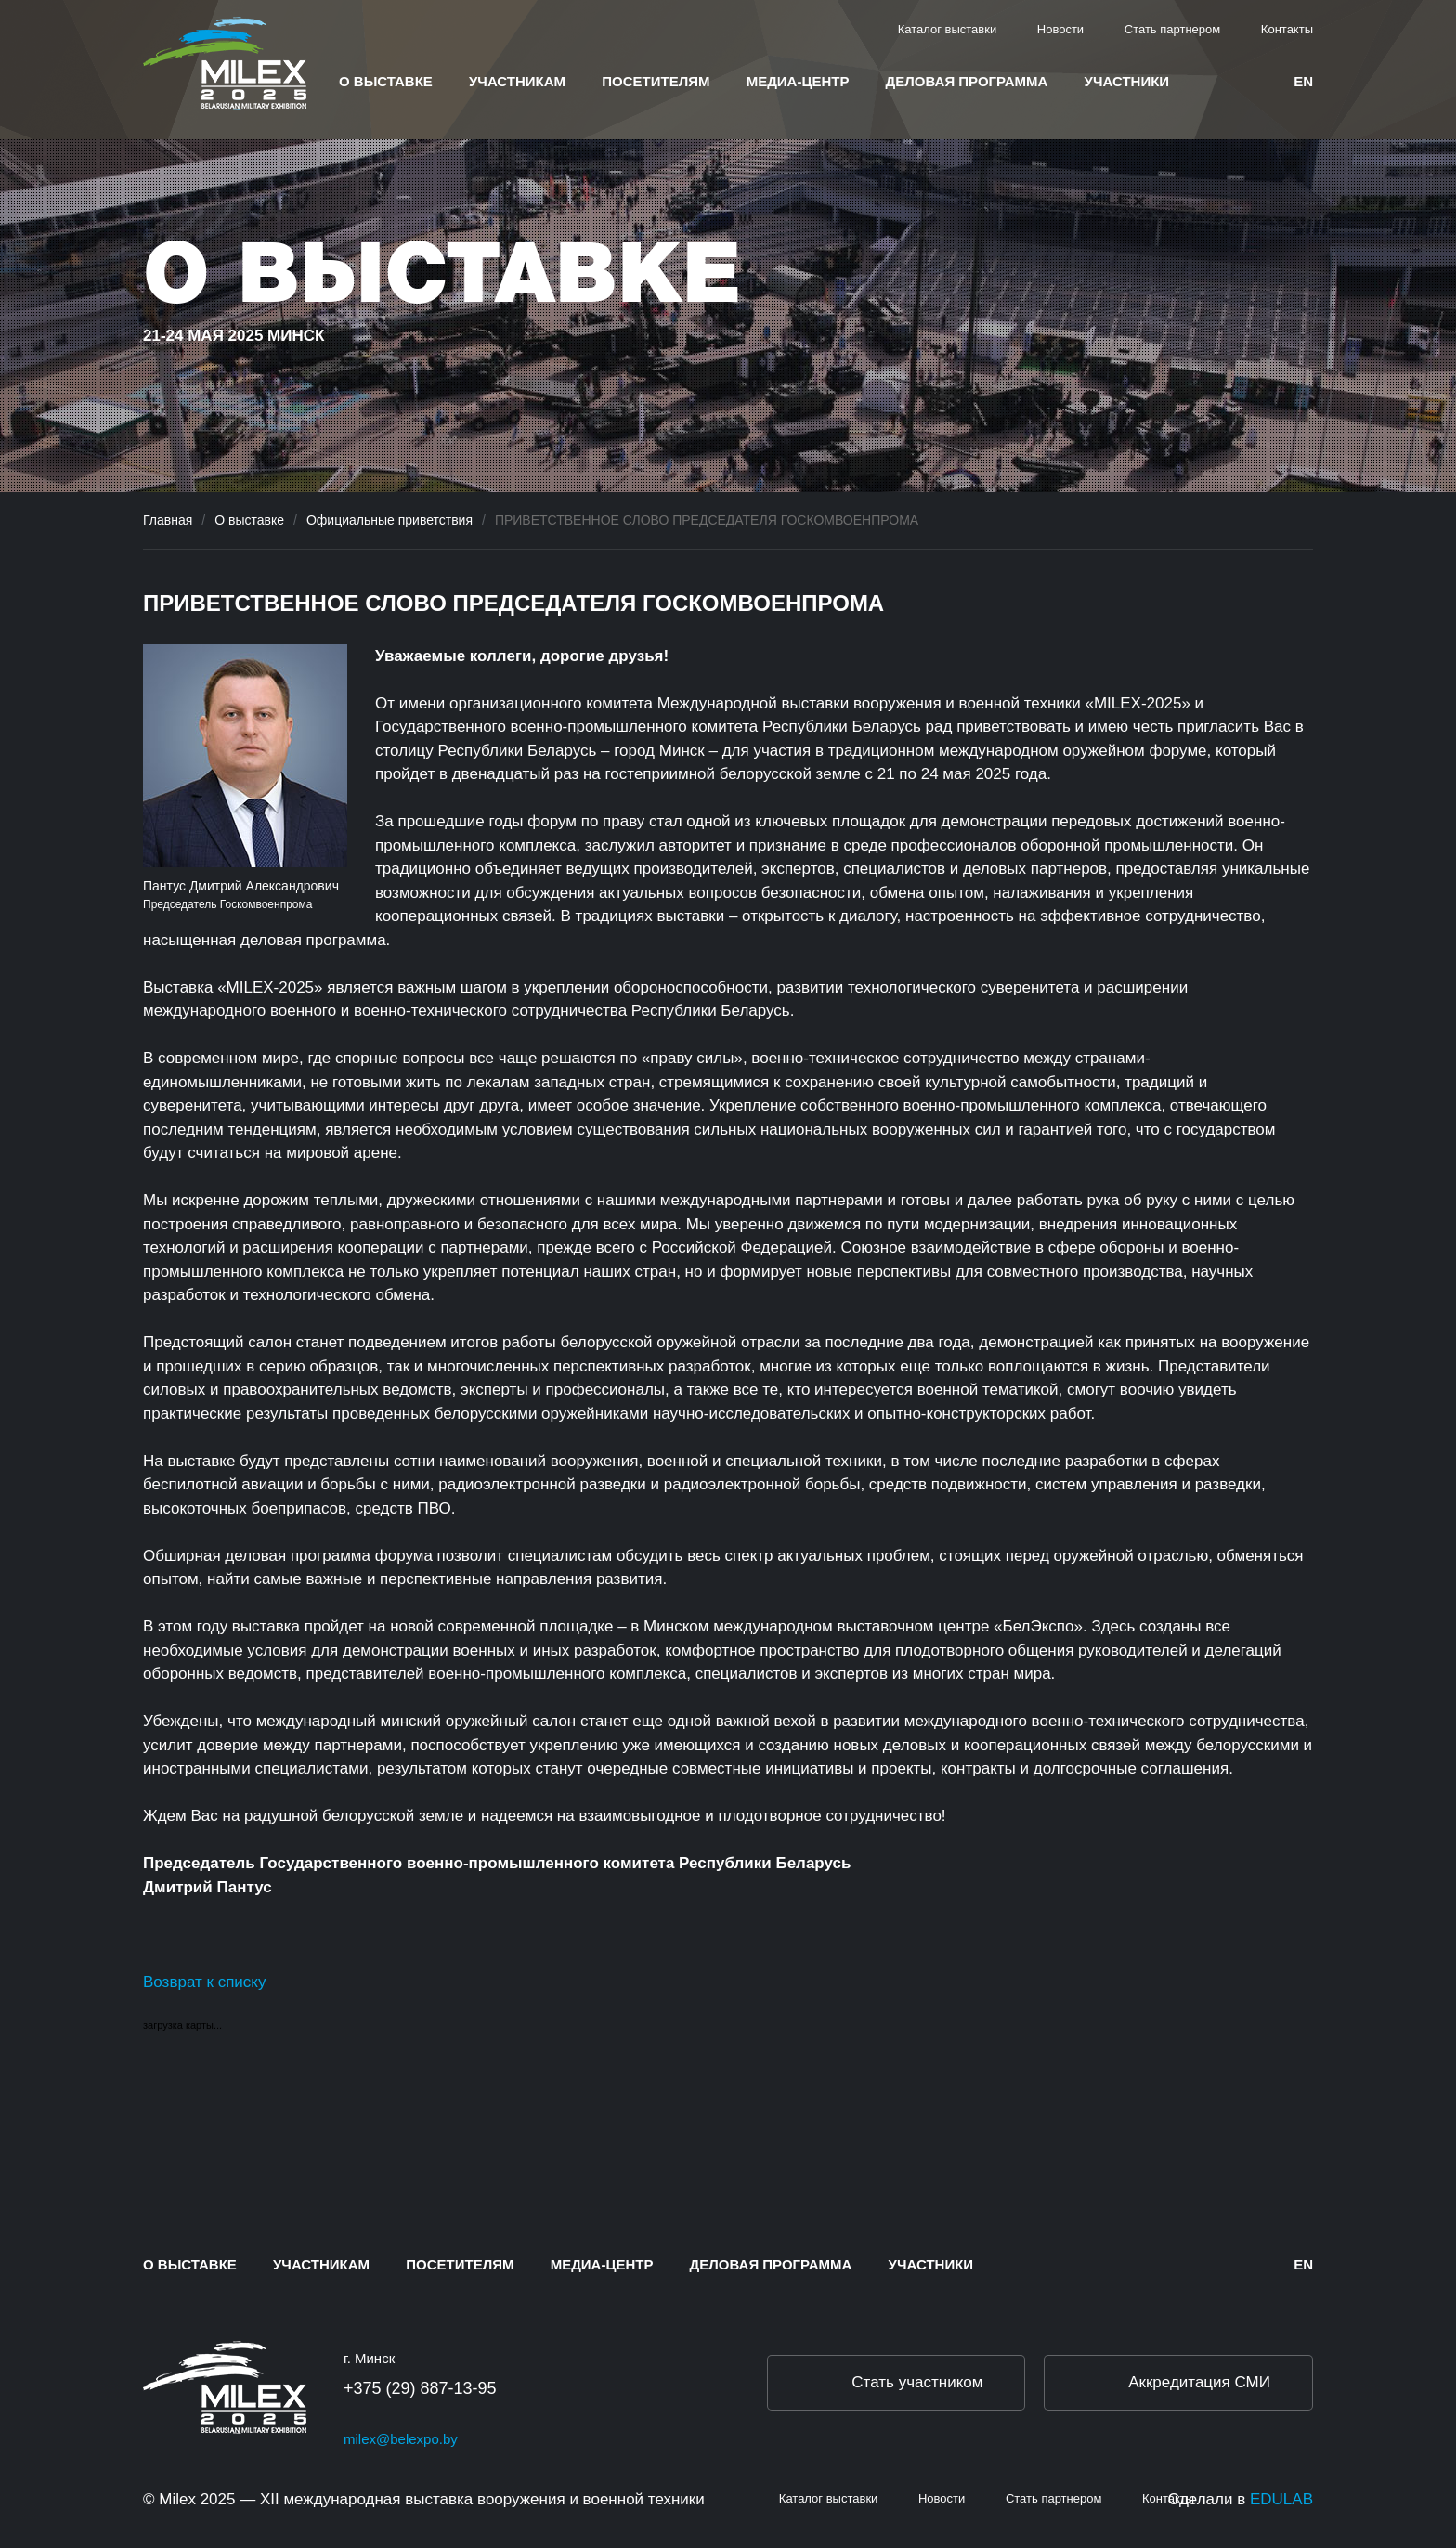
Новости (1060, 29)
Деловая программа (967, 81)
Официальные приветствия (389, 520)
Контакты (1287, 29)
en (1303, 81)
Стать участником (917, 2382)
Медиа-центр (798, 81)
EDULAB (1281, 2499)
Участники (1127, 81)
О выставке (386, 81)
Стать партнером (1172, 29)
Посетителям (655, 81)
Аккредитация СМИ (1199, 2382)
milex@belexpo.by (401, 2439)
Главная (167, 520)
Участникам (517, 81)
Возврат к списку (204, 1982)
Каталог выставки (947, 29)
